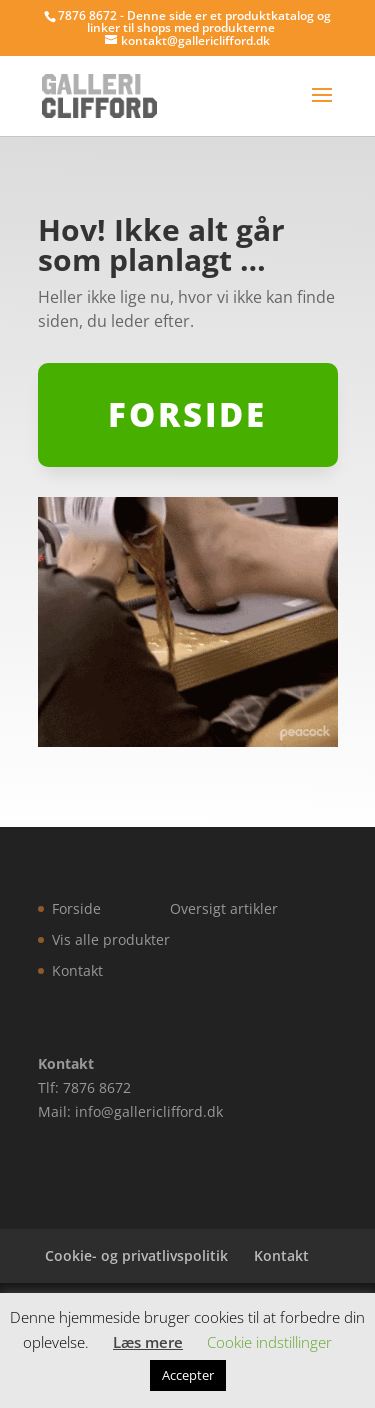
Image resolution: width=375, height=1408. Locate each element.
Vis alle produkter (111, 939)
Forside (76, 908)
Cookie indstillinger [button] (269, 1342)
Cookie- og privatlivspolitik (136, 1255)
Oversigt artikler (224, 908)
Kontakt (77, 970)
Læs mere (148, 1342)
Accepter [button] (188, 1375)
